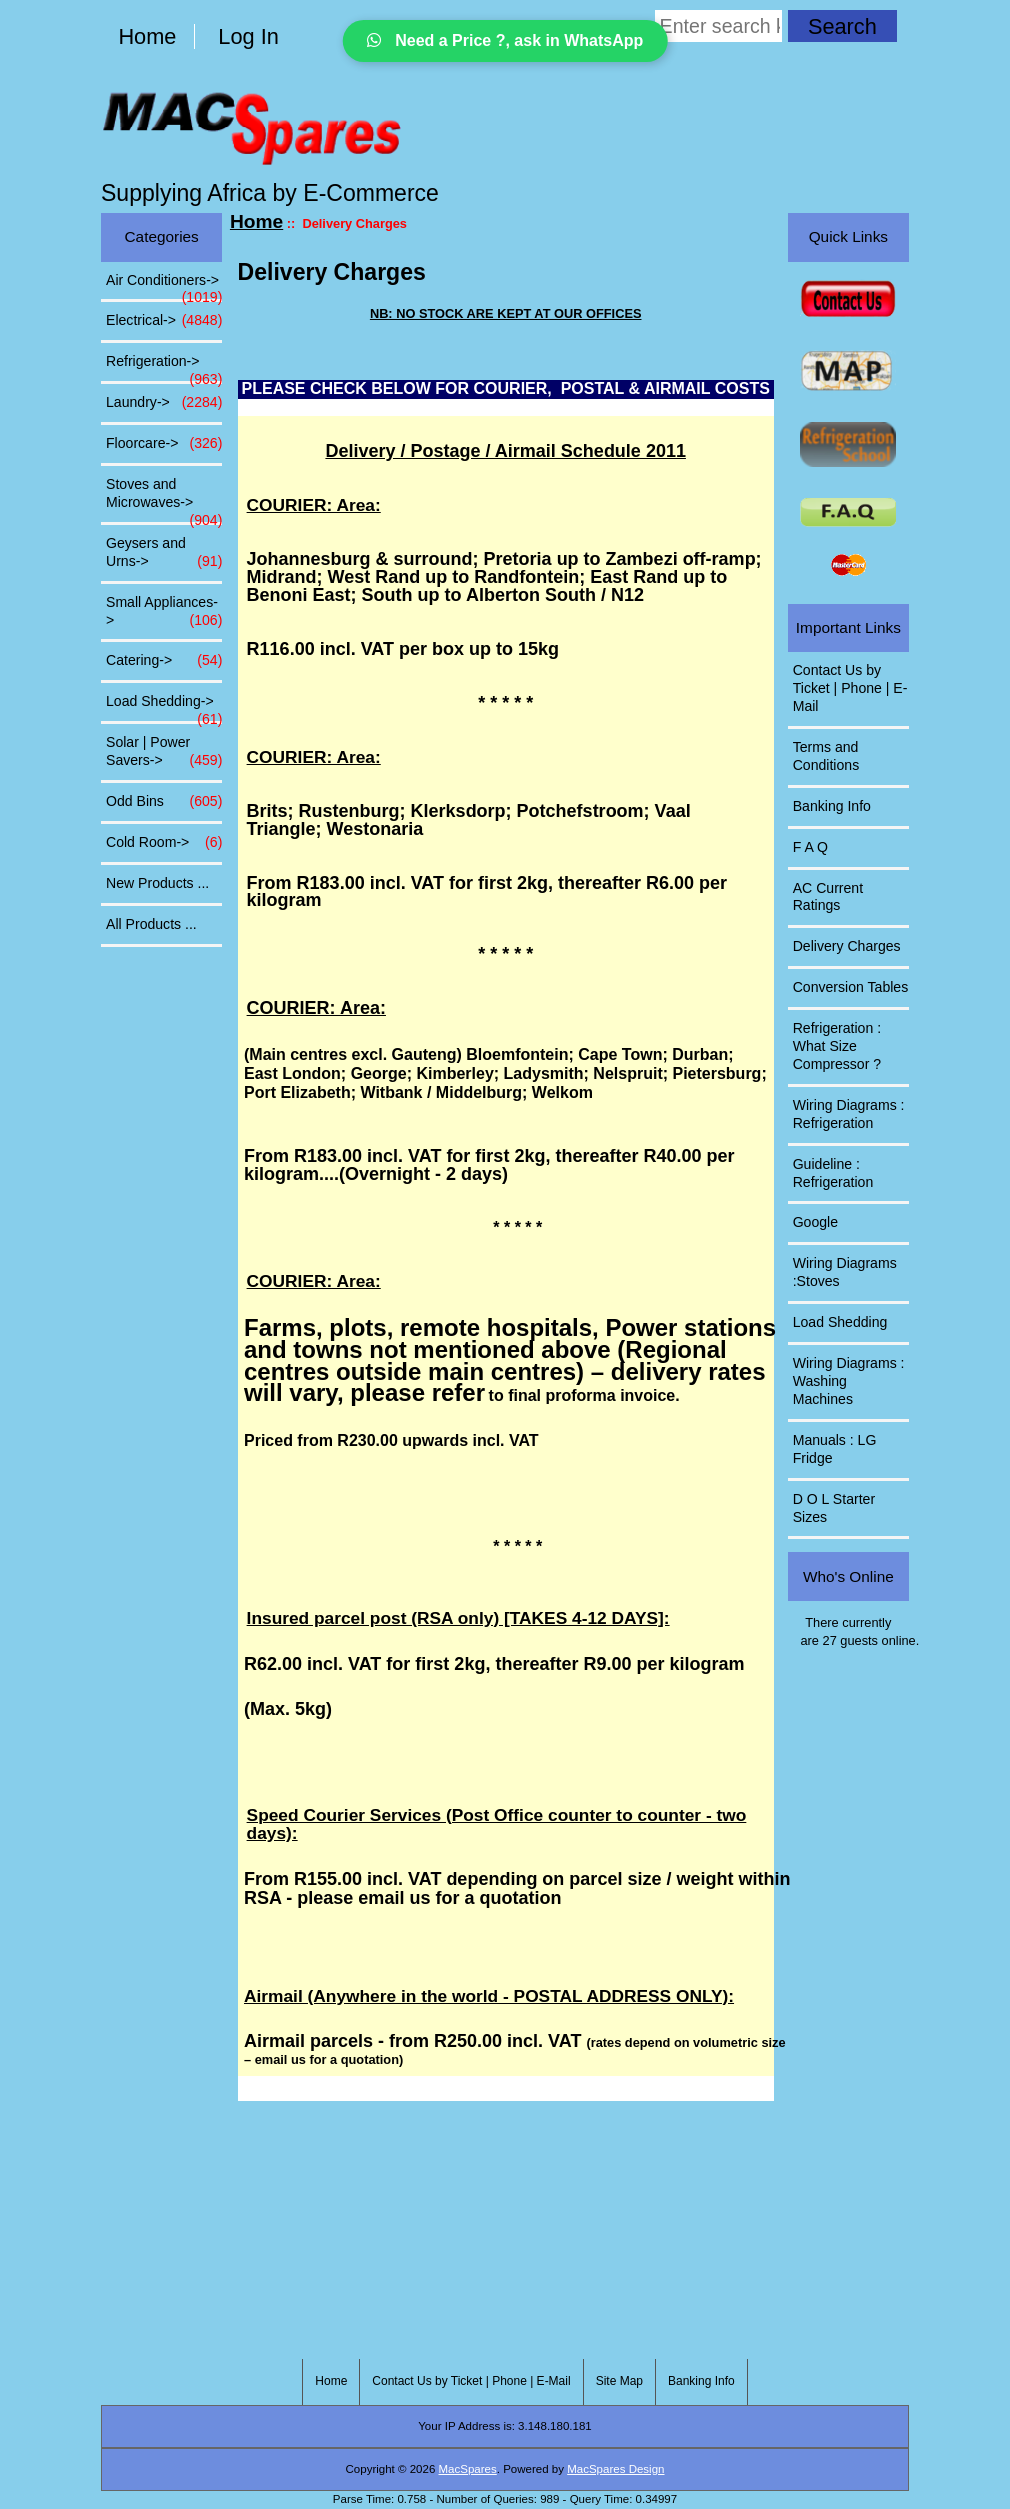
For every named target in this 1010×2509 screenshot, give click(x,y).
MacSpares (468, 2469)
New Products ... (157, 883)
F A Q (810, 847)
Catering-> (164, 661)
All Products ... (151, 924)
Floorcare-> (164, 444)
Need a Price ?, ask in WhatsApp (505, 40)
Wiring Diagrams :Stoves (845, 1272)
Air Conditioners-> (164, 286)
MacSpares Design (615, 2469)
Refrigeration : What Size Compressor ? (837, 1046)
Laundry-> (164, 403)
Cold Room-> (164, 843)
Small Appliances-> (164, 612)
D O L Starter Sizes (834, 1508)
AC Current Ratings (828, 897)
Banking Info (832, 806)
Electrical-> (164, 321)
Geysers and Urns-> (164, 553)
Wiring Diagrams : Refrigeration (849, 1114)
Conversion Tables (851, 987)
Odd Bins (164, 802)
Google (815, 1222)
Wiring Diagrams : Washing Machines (849, 1381)
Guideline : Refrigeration (833, 1173)
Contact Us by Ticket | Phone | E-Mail (850, 688)
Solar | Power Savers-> (164, 752)
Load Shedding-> (164, 707)
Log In (248, 36)
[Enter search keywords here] (718, 26)
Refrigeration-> (164, 367)
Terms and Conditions (826, 756)
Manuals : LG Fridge (835, 1449)
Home (147, 36)
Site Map (619, 2381)
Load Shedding (840, 1322)
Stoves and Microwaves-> (164, 499)
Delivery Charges (847, 946)
